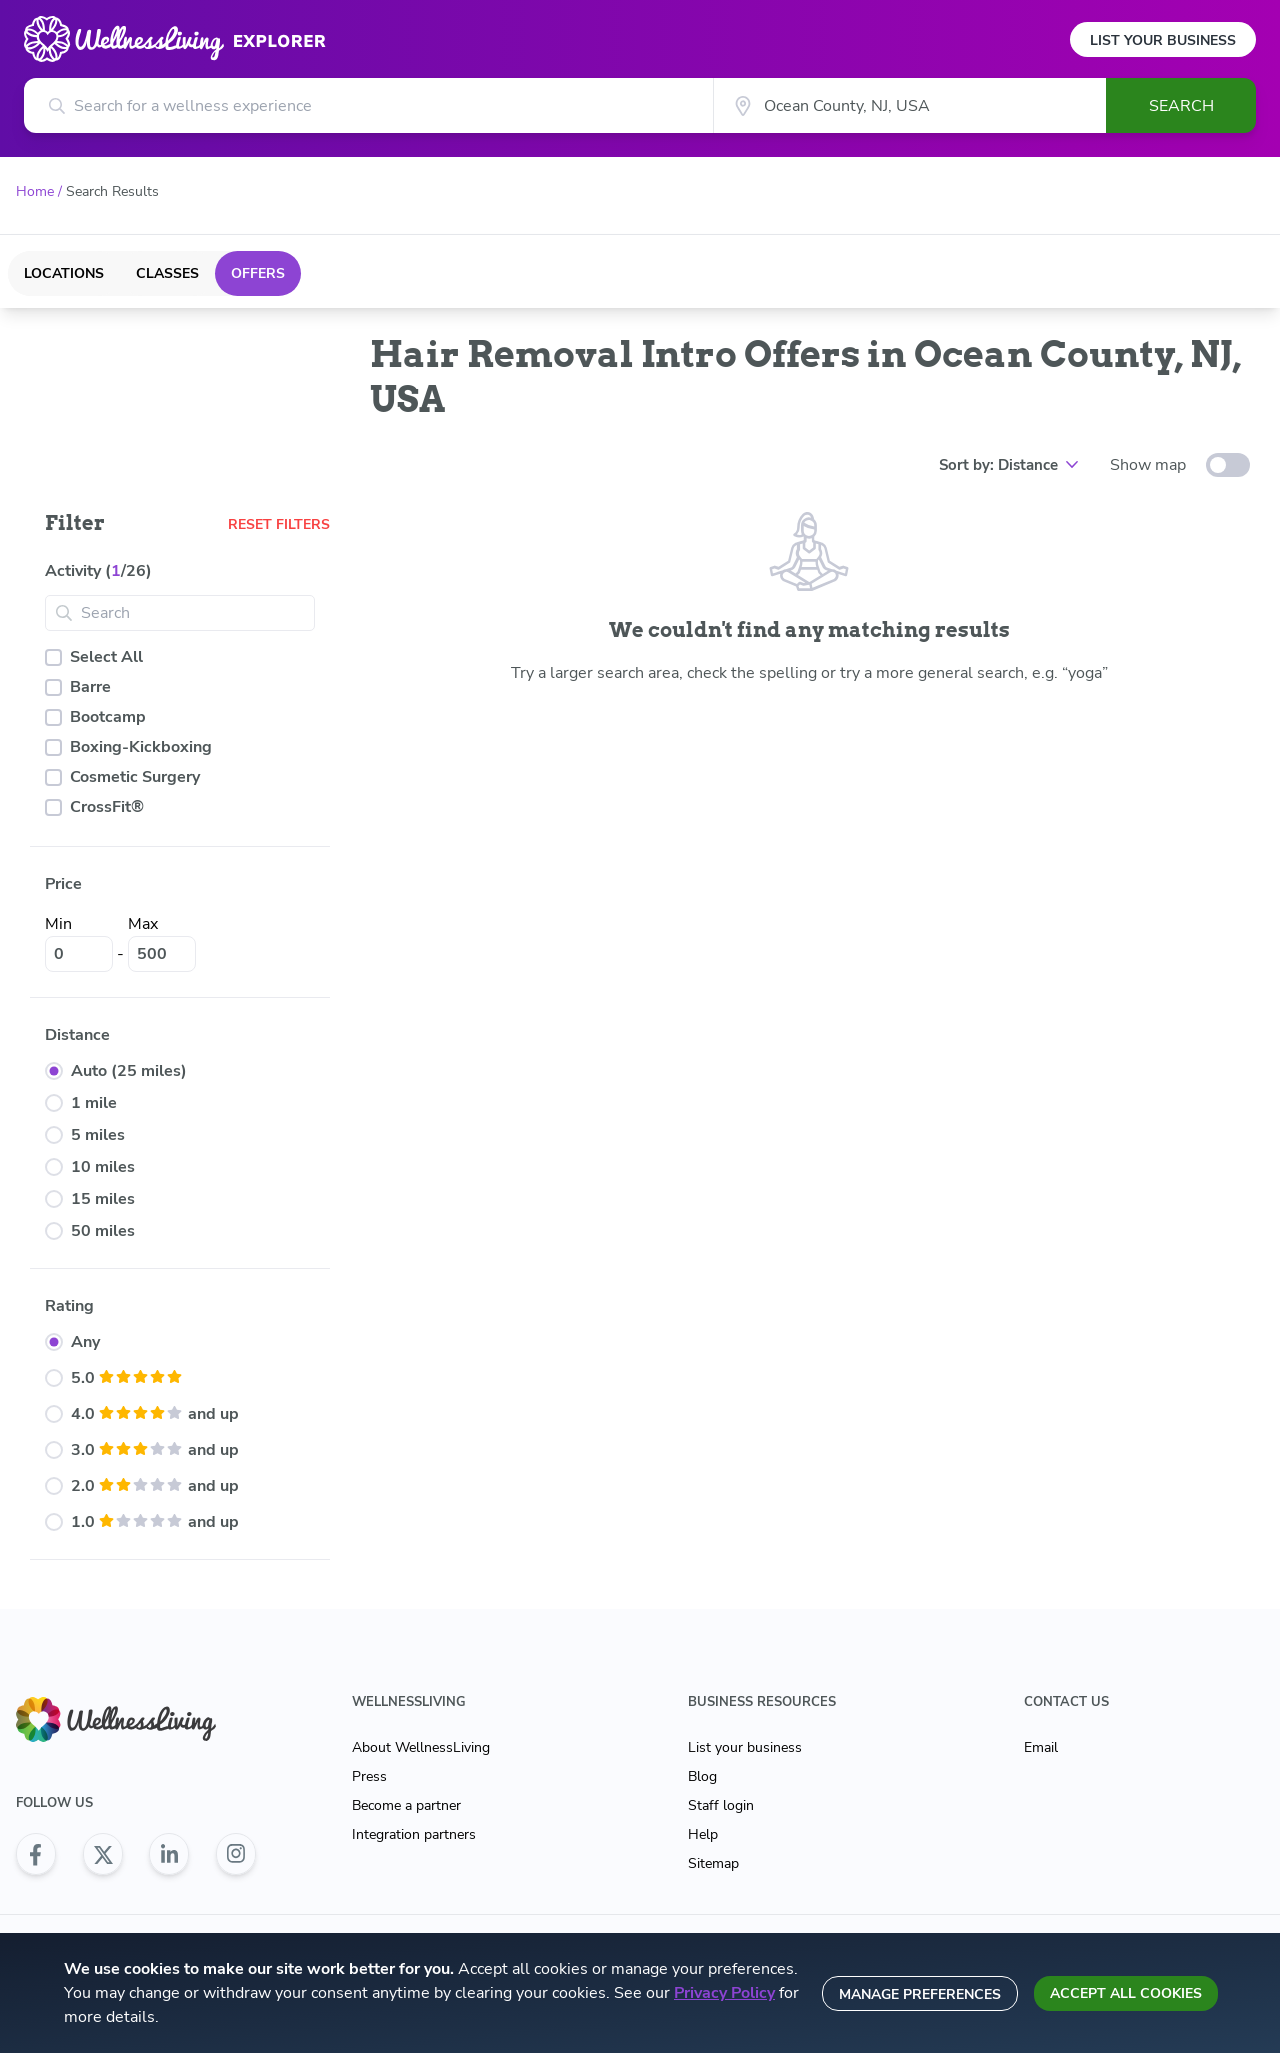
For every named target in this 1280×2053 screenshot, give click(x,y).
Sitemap (713, 1863)
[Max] (162, 954)
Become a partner (406, 1805)
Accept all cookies (1126, 1993)
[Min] (79, 954)
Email (1041, 1747)
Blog (702, 1776)
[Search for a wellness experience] (368, 105)
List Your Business (1163, 40)
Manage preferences (920, 1994)
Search (1181, 106)
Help (703, 1834)
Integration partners (414, 1834)
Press (369, 1776)
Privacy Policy (724, 1993)
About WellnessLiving (421, 1747)
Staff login (721, 1805)
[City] (909, 105)
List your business (745, 1747)
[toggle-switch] (1228, 465)
